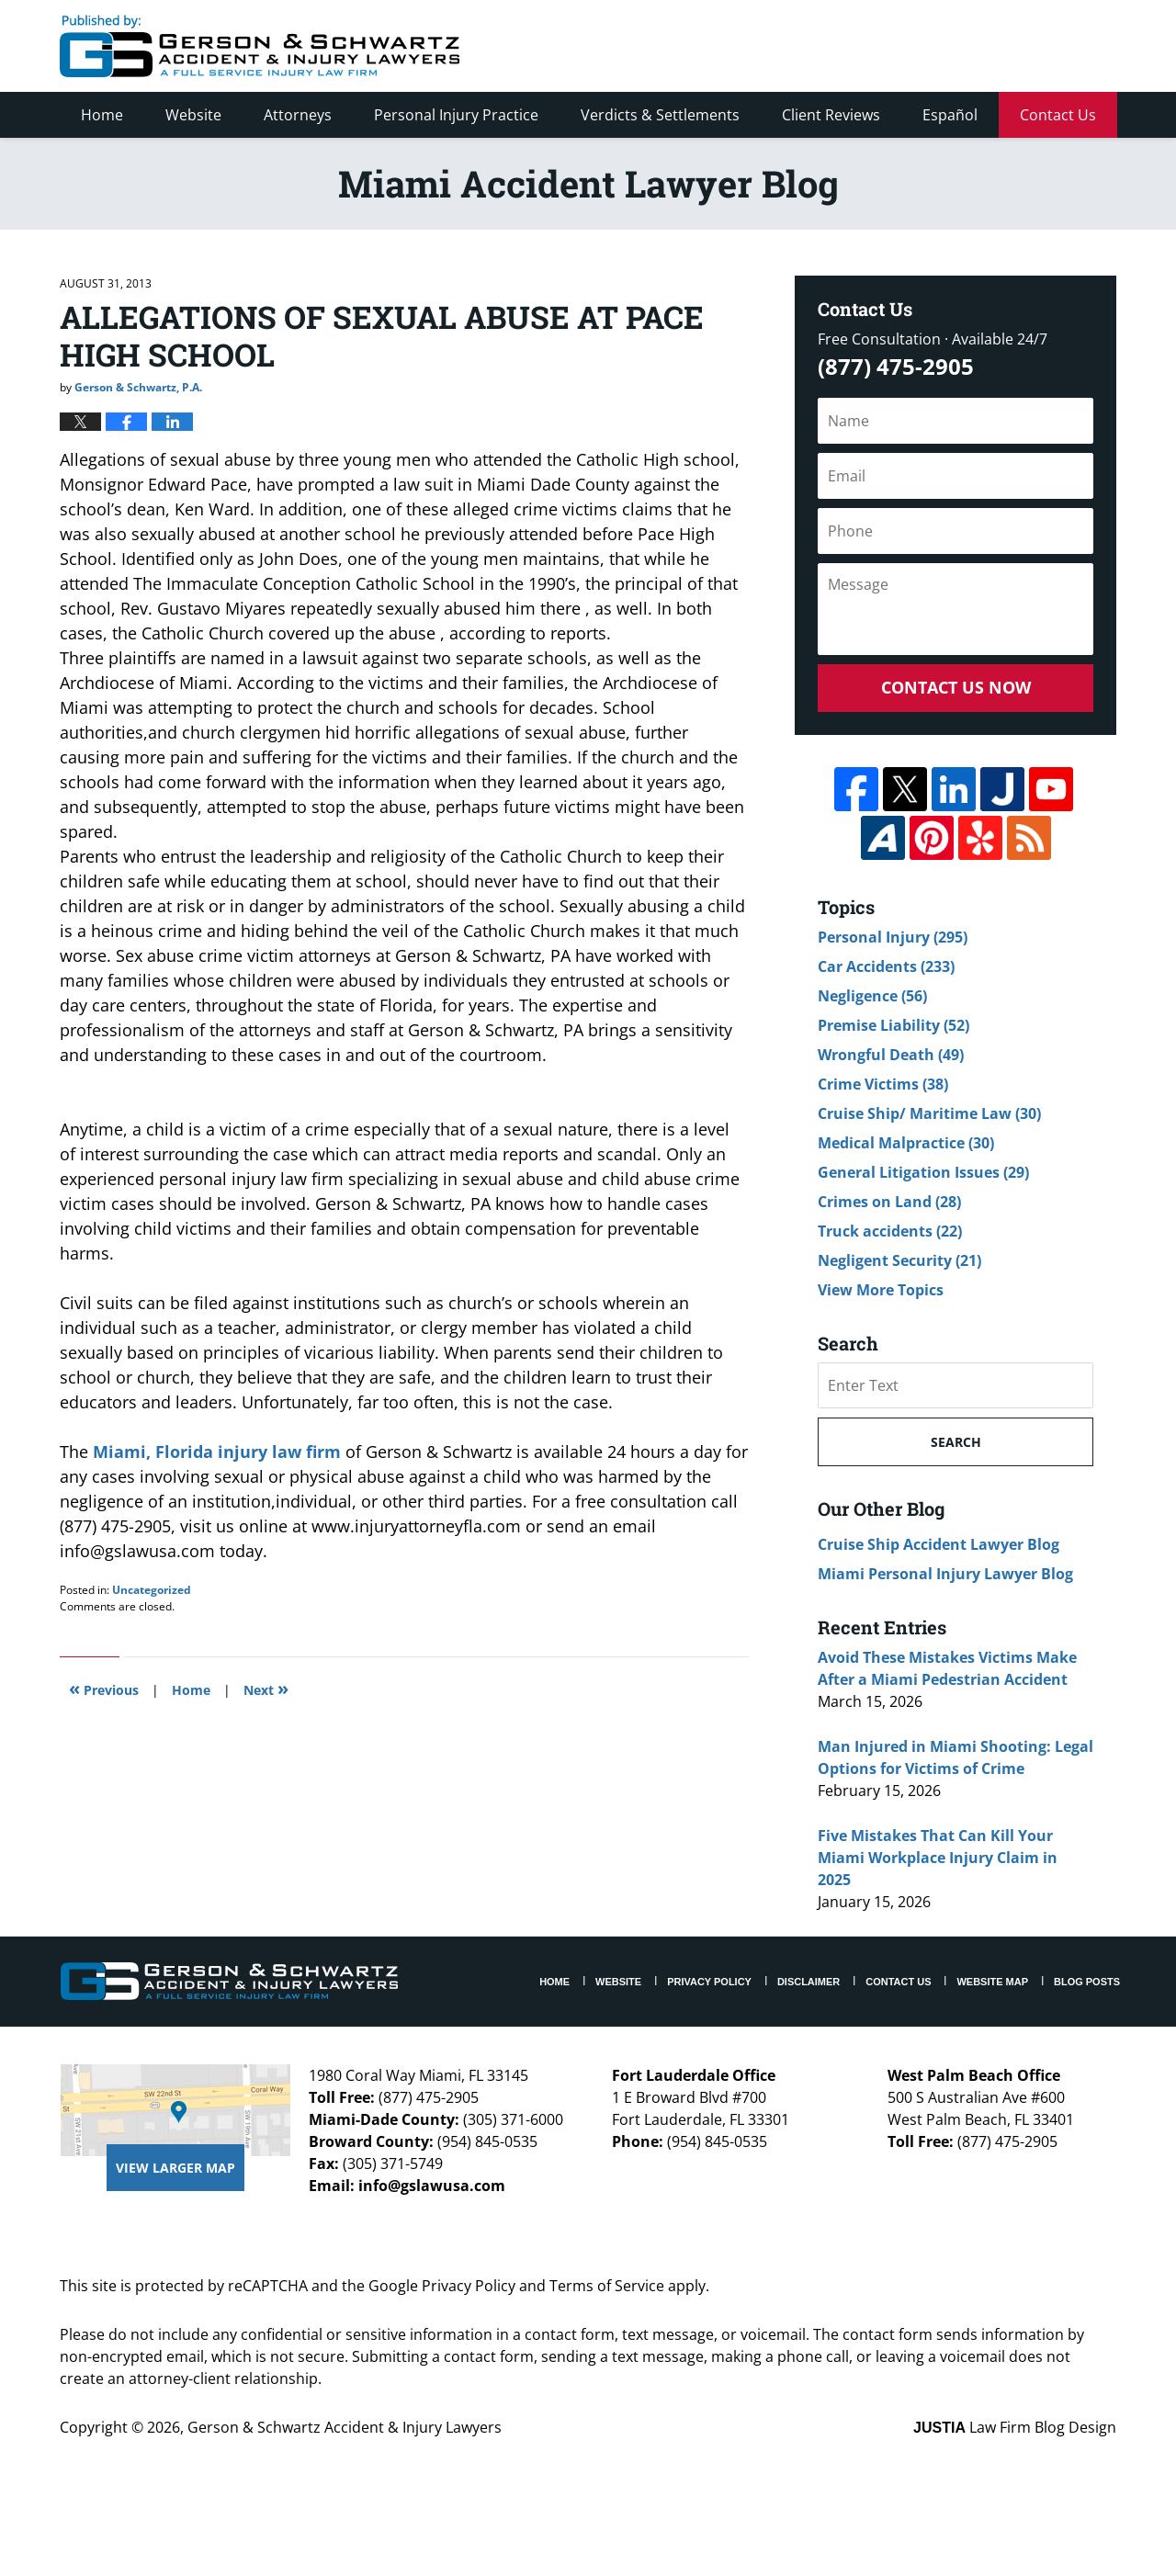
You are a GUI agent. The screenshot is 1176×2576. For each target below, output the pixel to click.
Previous (104, 1688)
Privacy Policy (709, 1981)
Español (950, 115)
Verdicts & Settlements (660, 115)
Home (102, 115)
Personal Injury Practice (456, 115)
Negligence (872, 996)
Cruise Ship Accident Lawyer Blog (938, 1544)
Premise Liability (893, 1025)
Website (193, 115)
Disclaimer (808, 1981)
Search (956, 1442)
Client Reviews (831, 115)
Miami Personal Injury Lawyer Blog (945, 1574)
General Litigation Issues (923, 1172)
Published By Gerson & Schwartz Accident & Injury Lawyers (962, 46)
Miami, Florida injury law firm (219, 1452)
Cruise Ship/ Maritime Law (929, 1113)
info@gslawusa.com (431, 2185)
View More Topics (881, 1290)
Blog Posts (1087, 1981)
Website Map (992, 1981)
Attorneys (298, 115)
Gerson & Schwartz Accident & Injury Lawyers (344, 2427)
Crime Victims (883, 1084)
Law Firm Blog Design (1014, 2427)
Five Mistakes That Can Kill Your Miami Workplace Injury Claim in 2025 (937, 1857)
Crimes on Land (889, 1202)
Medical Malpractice (906, 1143)
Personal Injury (892, 937)
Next (265, 1688)
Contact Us (1058, 115)
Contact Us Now (956, 687)
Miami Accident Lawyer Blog (259, 46)
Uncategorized (151, 1590)
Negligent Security (899, 1260)
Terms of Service (606, 2286)
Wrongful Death (891, 1055)
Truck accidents (890, 1231)
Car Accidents (886, 966)
